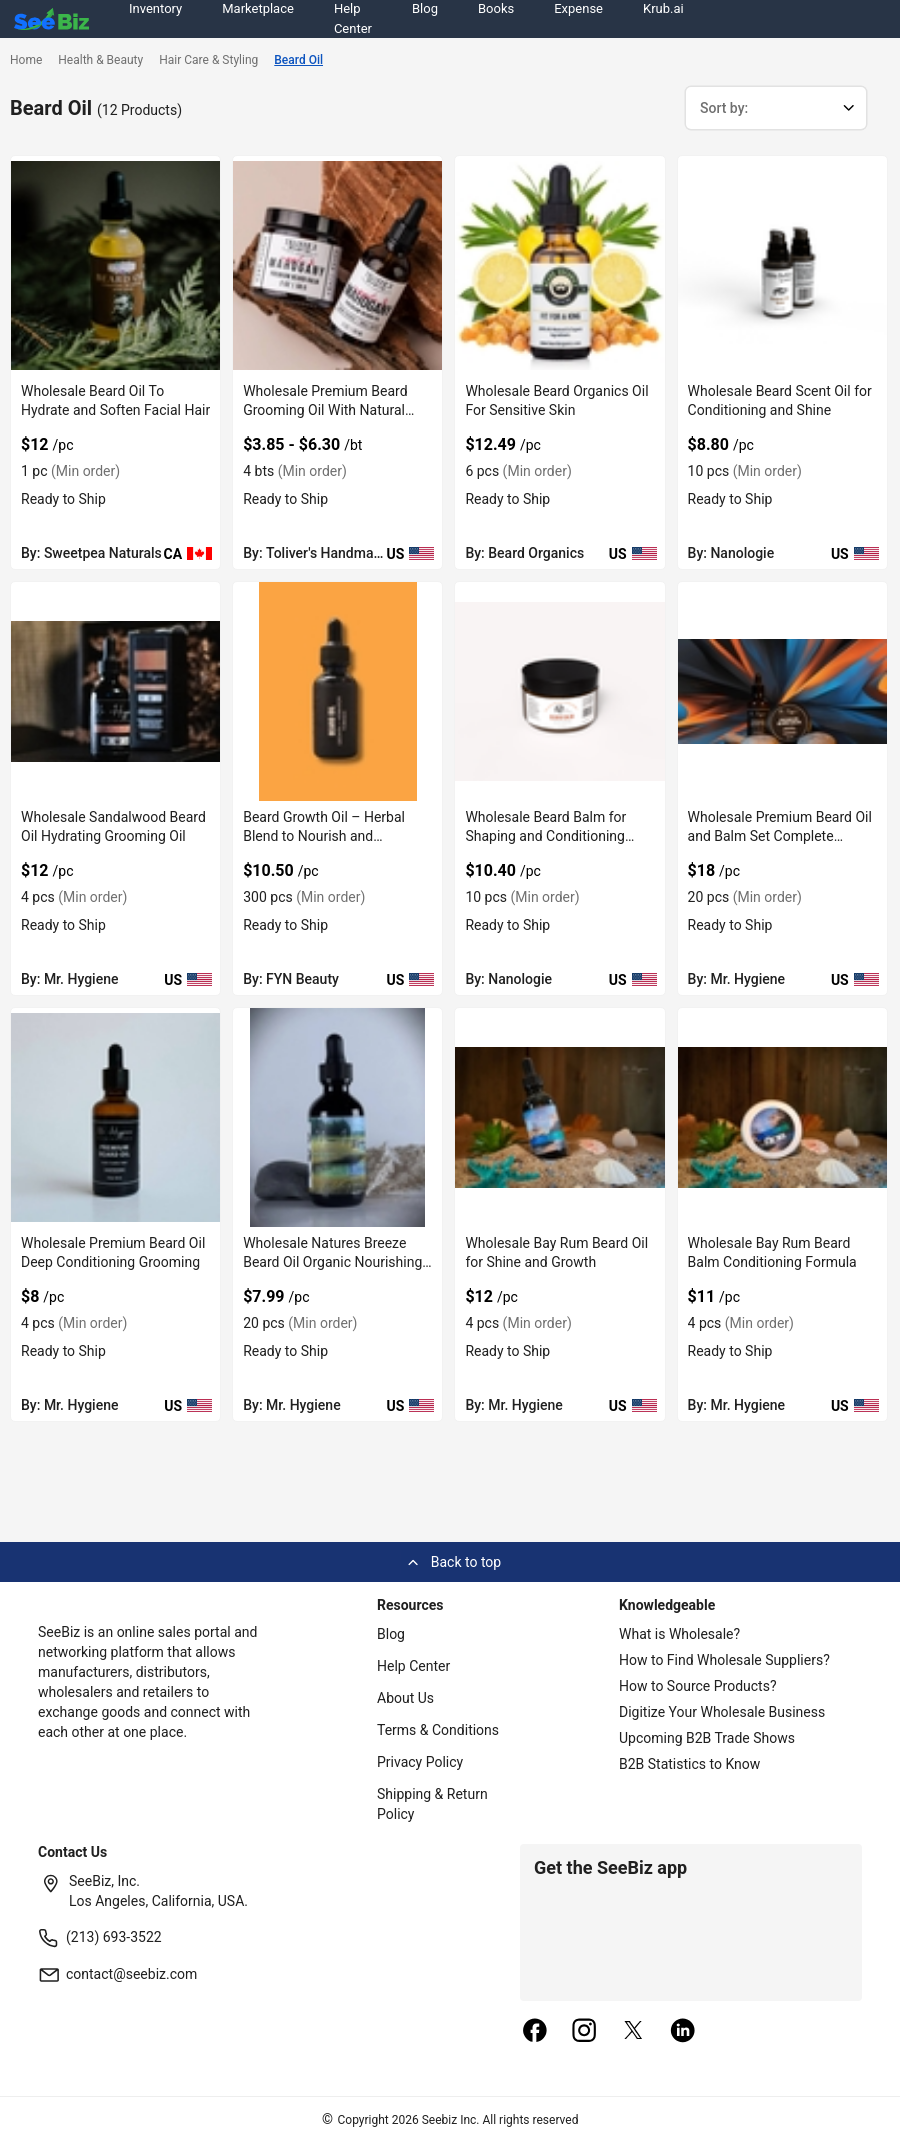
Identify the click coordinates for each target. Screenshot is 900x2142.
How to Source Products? (698, 1686)
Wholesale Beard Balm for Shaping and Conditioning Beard (545, 836)
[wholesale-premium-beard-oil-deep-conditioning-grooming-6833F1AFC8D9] (115, 1117)
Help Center (413, 1666)
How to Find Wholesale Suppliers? (724, 1660)
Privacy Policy (420, 1762)
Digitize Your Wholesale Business (722, 1712)
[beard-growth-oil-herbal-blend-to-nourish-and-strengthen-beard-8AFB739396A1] (337, 691)
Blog (391, 1634)
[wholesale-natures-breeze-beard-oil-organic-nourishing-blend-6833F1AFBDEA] (337, 1117)
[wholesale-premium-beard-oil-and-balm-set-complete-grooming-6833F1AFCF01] (782, 691)
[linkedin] (683, 2032)
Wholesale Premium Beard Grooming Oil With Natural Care (325, 410)
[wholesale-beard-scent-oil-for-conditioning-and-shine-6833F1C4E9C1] (782, 265)
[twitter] (634, 2032)
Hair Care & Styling (208, 60)
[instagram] (584, 2032)
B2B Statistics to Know (689, 1764)
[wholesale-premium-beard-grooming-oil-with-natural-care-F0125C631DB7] (337, 265)
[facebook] (535, 2032)
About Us (405, 1698)
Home (26, 60)
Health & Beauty (100, 60)
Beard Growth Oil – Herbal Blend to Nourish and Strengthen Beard (324, 836)
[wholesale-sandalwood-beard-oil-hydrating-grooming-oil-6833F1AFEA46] (115, 691)
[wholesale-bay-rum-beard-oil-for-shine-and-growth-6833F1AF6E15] (559, 1117)
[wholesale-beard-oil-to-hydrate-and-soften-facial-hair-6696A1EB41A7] (115, 265)
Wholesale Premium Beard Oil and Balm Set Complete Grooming (780, 836)
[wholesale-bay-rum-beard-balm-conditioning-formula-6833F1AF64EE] (782, 1117)
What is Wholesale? (679, 1634)
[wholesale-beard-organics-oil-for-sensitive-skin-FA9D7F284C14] (559, 265)
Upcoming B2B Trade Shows (707, 1738)
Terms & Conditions (438, 1730)
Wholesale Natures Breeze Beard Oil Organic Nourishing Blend (332, 1262)
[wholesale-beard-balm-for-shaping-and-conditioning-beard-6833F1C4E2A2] (559, 691)
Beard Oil (298, 60)
